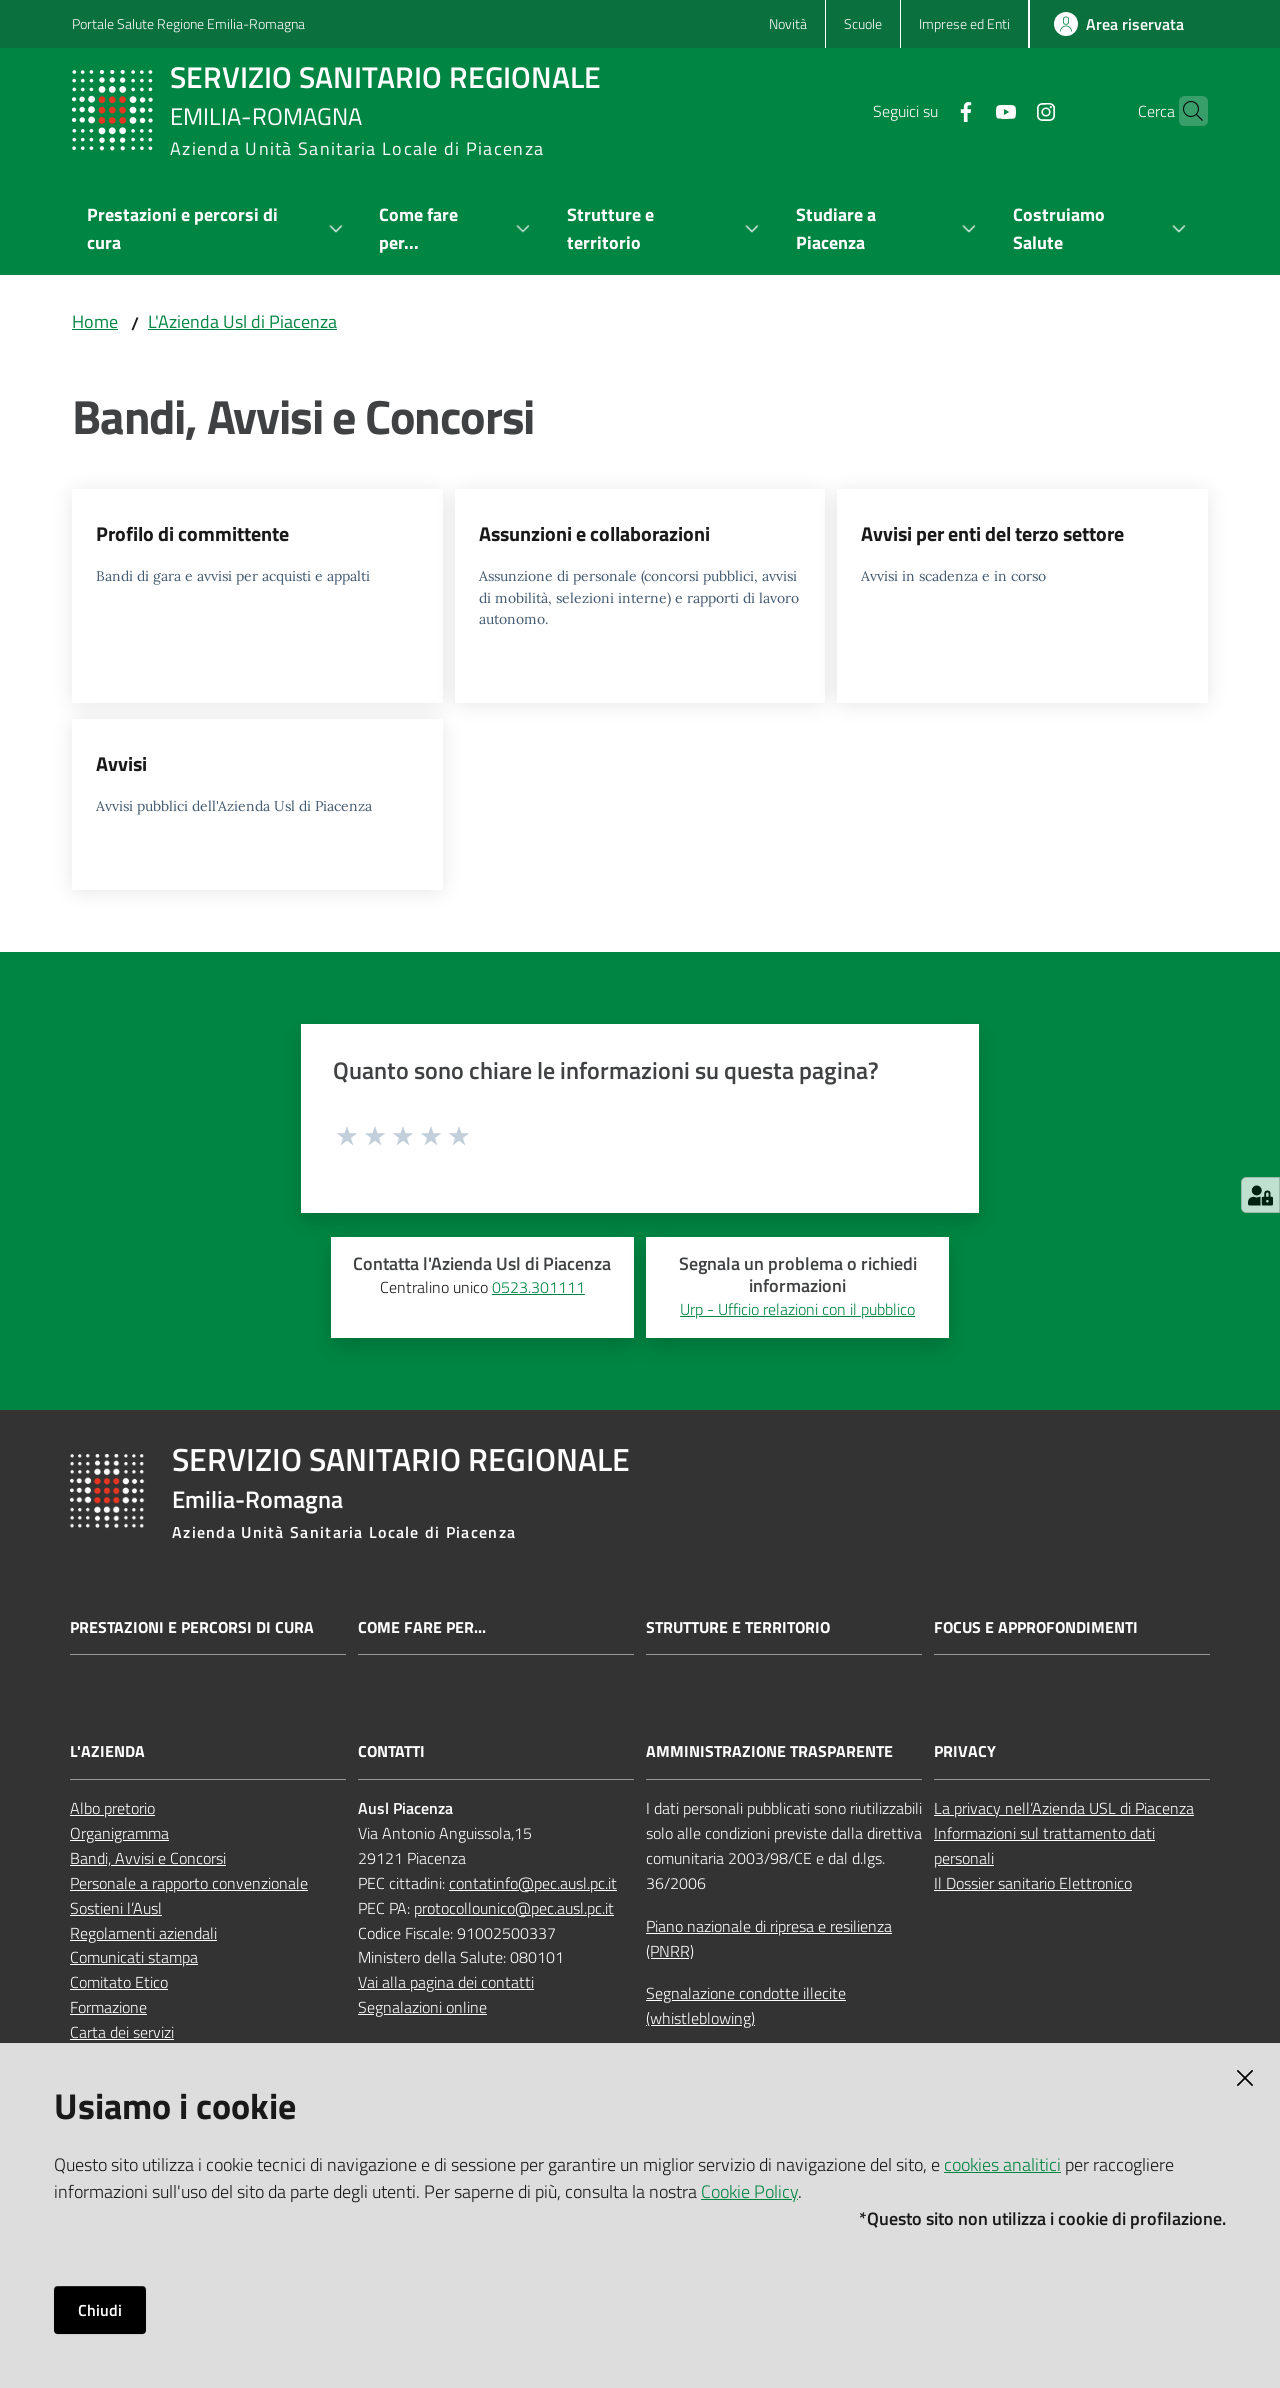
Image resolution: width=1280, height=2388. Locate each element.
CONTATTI (391, 1751)
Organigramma (119, 1833)
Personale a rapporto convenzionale (189, 1883)
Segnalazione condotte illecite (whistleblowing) (746, 2005)
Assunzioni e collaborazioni (594, 533)
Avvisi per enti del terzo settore (992, 533)
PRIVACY (965, 1751)
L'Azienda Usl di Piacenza (242, 321)
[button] (1184, 111)
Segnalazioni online (422, 2007)
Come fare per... (422, 1627)
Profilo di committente (192, 533)
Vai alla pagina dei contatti (446, 1982)
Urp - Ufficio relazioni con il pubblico (797, 1309)
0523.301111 (538, 1287)
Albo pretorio (112, 1808)
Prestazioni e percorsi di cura (192, 1627)
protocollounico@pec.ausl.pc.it (514, 1908)
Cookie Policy (749, 2191)
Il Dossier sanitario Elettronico (1033, 1883)
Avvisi (121, 763)
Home (95, 321)
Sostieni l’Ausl (116, 1908)
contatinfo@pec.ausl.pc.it (533, 1883)
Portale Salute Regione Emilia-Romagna (188, 23)
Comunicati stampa (134, 1957)
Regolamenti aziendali (143, 1933)
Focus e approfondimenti (1036, 1627)
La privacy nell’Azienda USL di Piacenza (1064, 1808)
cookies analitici (1002, 2164)
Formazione (108, 2007)
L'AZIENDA (107, 1751)
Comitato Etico (119, 1982)
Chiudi (100, 2310)
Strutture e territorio (738, 1627)
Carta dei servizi (122, 2032)
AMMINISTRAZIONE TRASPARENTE (769, 1751)
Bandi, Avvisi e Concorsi (148, 1858)
